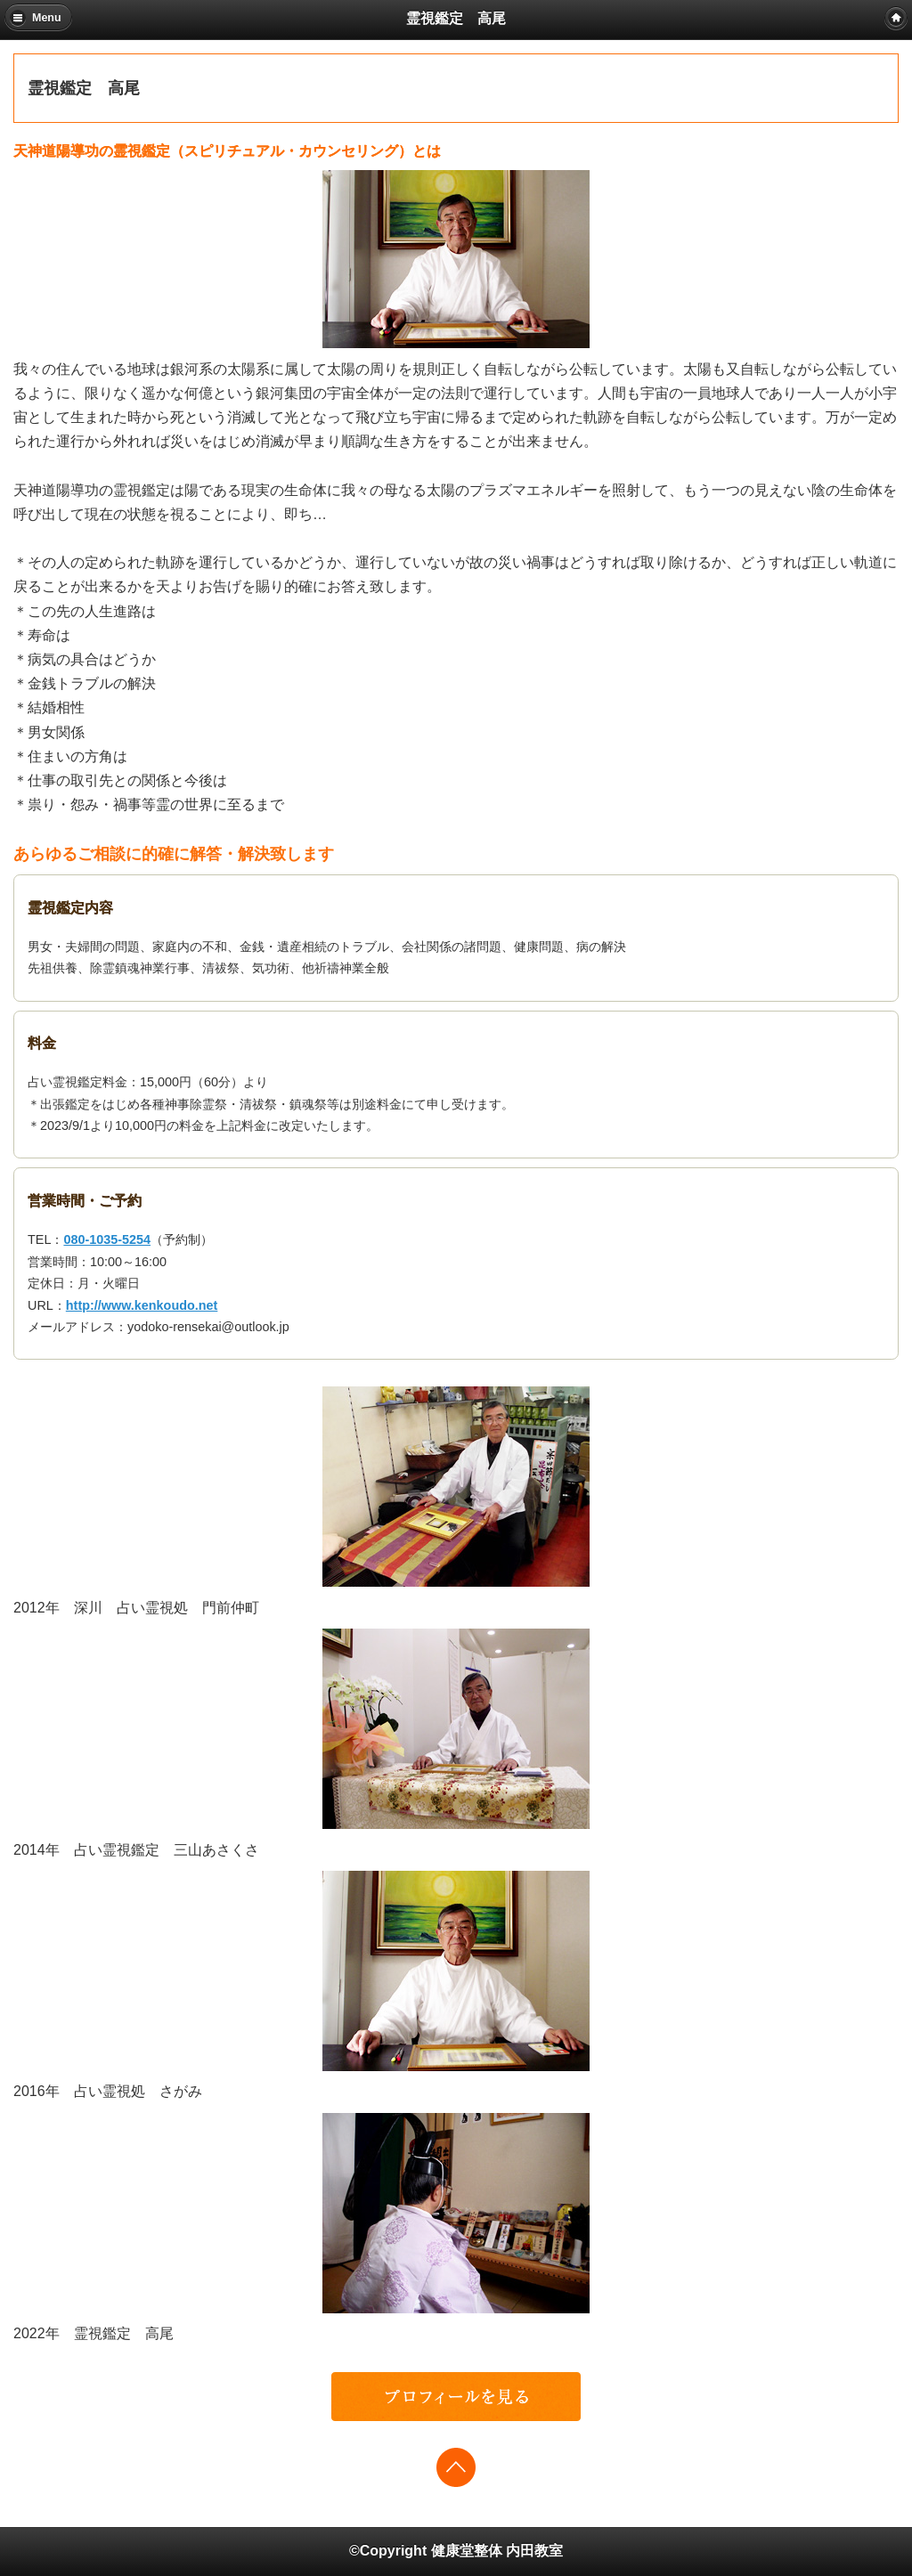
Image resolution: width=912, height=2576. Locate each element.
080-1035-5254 (107, 1239)
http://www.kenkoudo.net (142, 1305)
